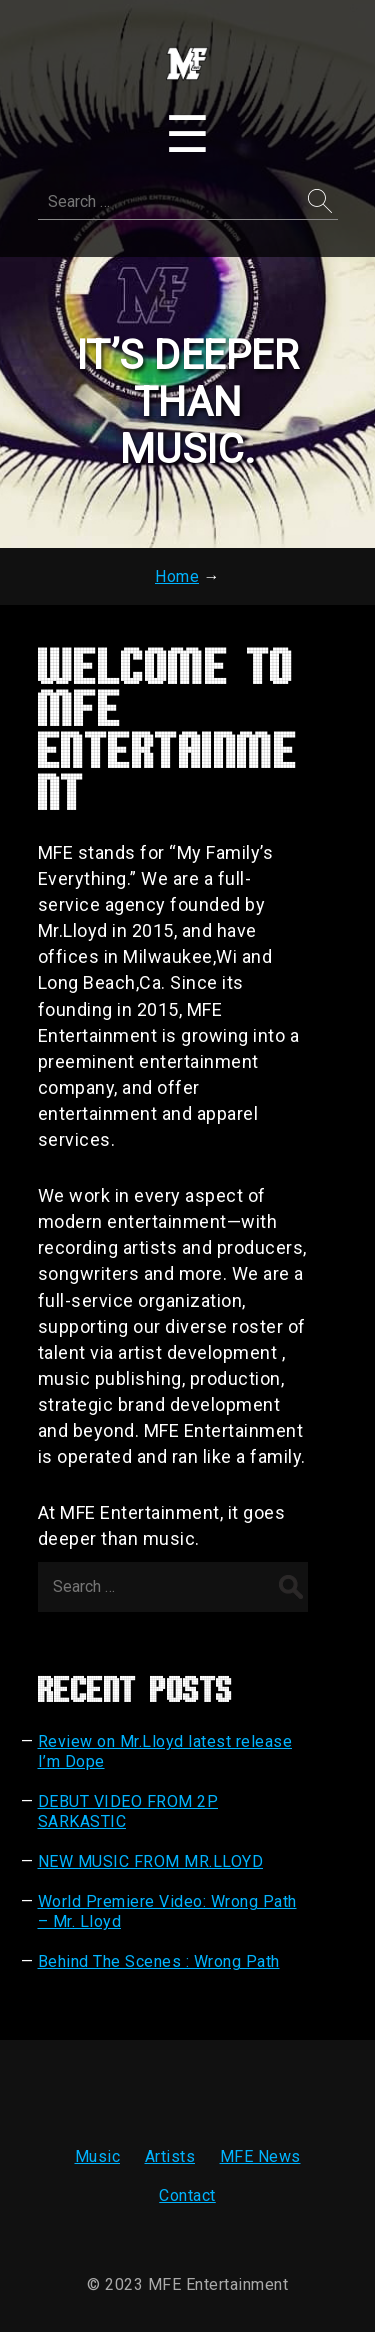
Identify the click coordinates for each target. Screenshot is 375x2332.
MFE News (260, 2156)
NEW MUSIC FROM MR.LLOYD (151, 1861)
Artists (170, 2156)
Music (98, 2156)
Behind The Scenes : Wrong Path (159, 1961)
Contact (187, 2195)
